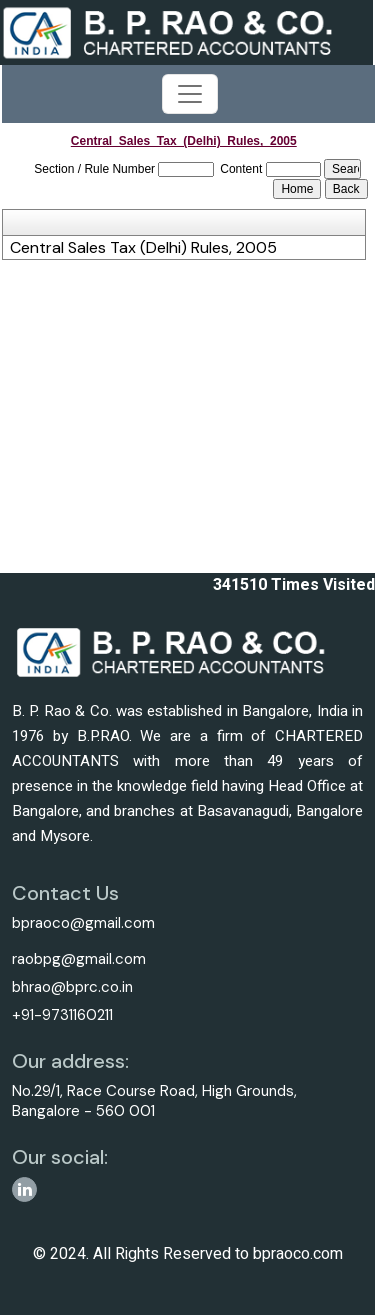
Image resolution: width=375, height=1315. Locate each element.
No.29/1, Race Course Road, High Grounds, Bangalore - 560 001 (154, 1101)
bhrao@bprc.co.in (72, 987)
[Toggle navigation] (190, 94)
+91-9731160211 (62, 1015)
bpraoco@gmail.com (83, 923)
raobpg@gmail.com (79, 959)
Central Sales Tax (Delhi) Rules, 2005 (143, 248)
